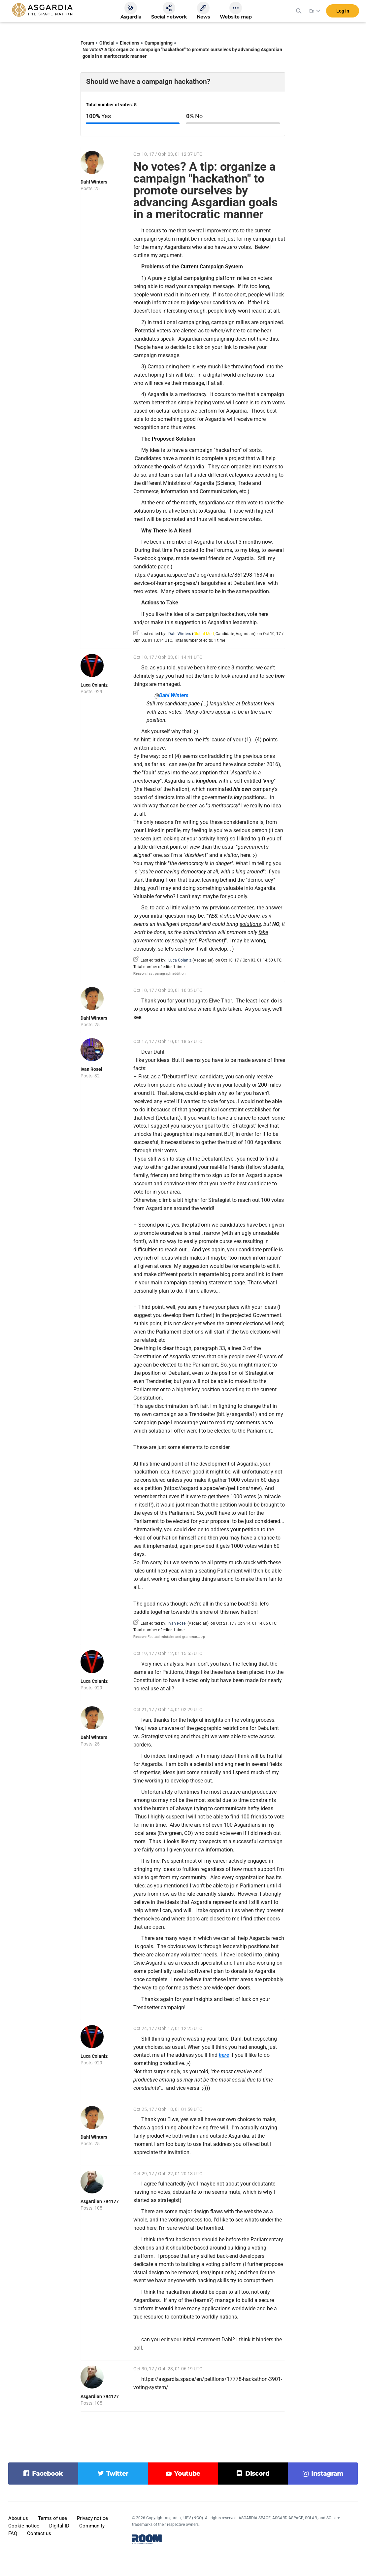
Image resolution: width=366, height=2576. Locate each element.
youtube (187, 2473)
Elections (129, 43)
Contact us (39, 2533)
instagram (327, 2473)
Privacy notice (92, 2518)
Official (107, 43)
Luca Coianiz (94, 685)
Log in (342, 13)
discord (257, 2473)
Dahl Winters (94, 182)
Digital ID (59, 2526)
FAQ (12, 2533)
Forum (87, 43)
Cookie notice (23, 2526)
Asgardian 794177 (100, 2201)
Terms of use (52, 2518)
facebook (47, 2473)
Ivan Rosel (91, 1069)
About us (18, 2518)
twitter (117, 2473)
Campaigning (159, 43)
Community (92, 2526)
